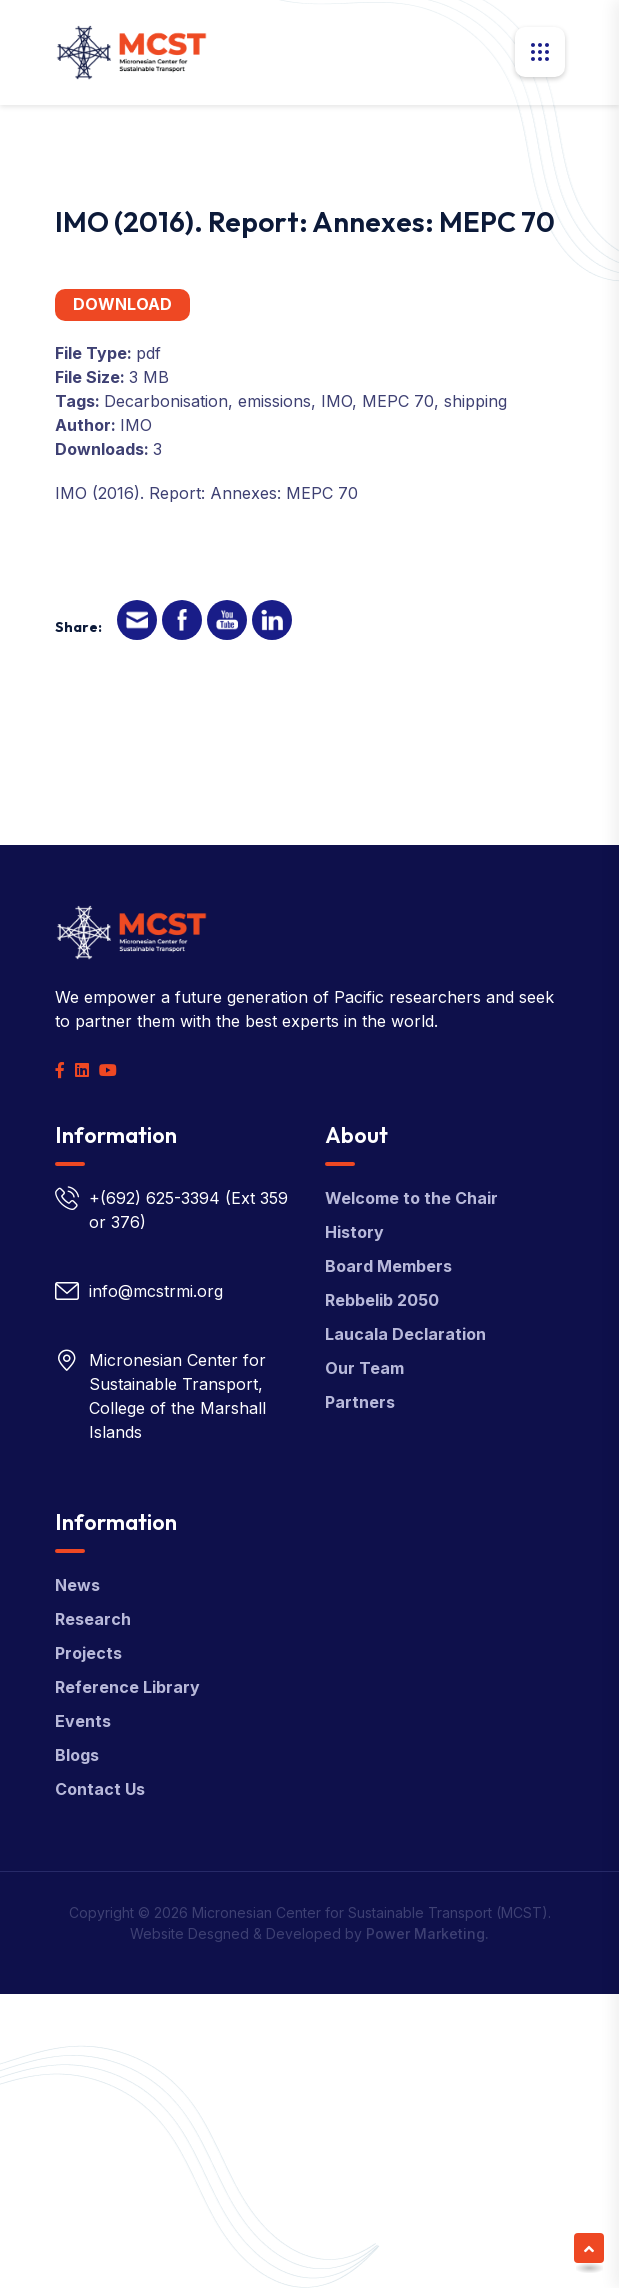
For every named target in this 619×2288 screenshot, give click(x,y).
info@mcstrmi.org (156, 1291)
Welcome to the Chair (411, 1198)
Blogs (77, 1755)
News (77, 1585)
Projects (88, 1653)
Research (93, 1619)
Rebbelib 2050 (382, 1300)
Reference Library (127, 1687)
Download (122, 304)
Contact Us (100, 1789)
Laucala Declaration (405, 1334)
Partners (360, 1402)
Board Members (388, 1266)
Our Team (364, 1368)
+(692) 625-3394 (154, 1198)
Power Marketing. (427, 1933)
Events (83, 1721)
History (354, 1232)
